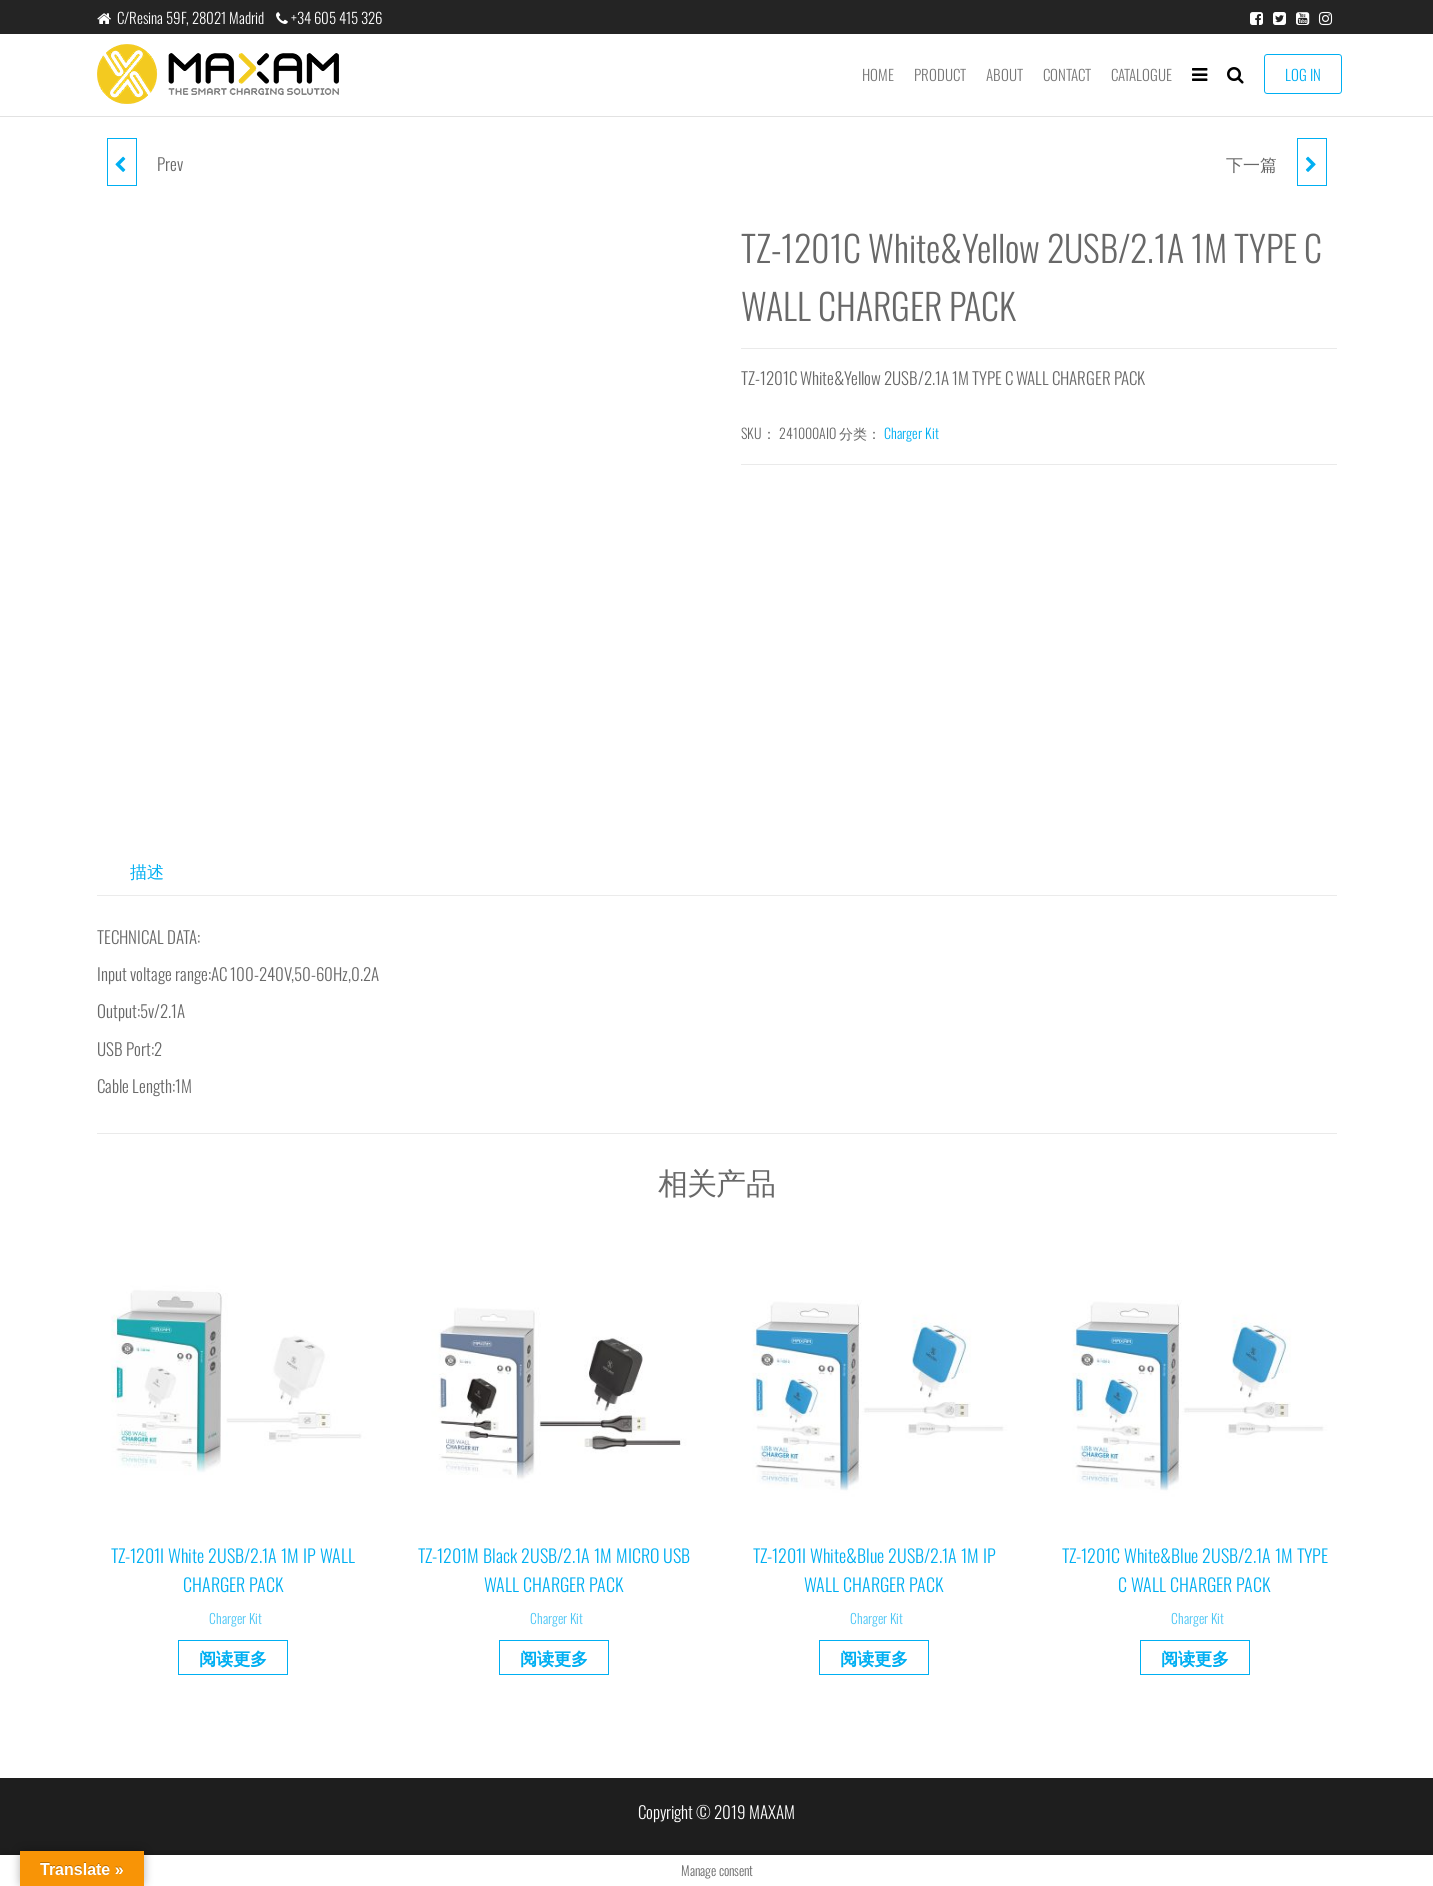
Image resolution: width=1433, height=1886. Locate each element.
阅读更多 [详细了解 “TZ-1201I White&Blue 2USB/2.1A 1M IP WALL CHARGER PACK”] (874, 1657)
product (940, 74)
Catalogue (1141, 74)
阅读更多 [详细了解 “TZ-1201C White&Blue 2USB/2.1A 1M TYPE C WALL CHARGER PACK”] (1195, 1657)
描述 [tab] (147, 870)
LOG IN (1303, 74)
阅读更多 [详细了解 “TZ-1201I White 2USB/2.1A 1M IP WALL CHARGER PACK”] (233, 1657)
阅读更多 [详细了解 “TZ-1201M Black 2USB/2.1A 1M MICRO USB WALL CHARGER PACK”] (554, 1657)
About (1004, 74)
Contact (1067, 74)
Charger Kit (911, 432)
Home (878, 74)
